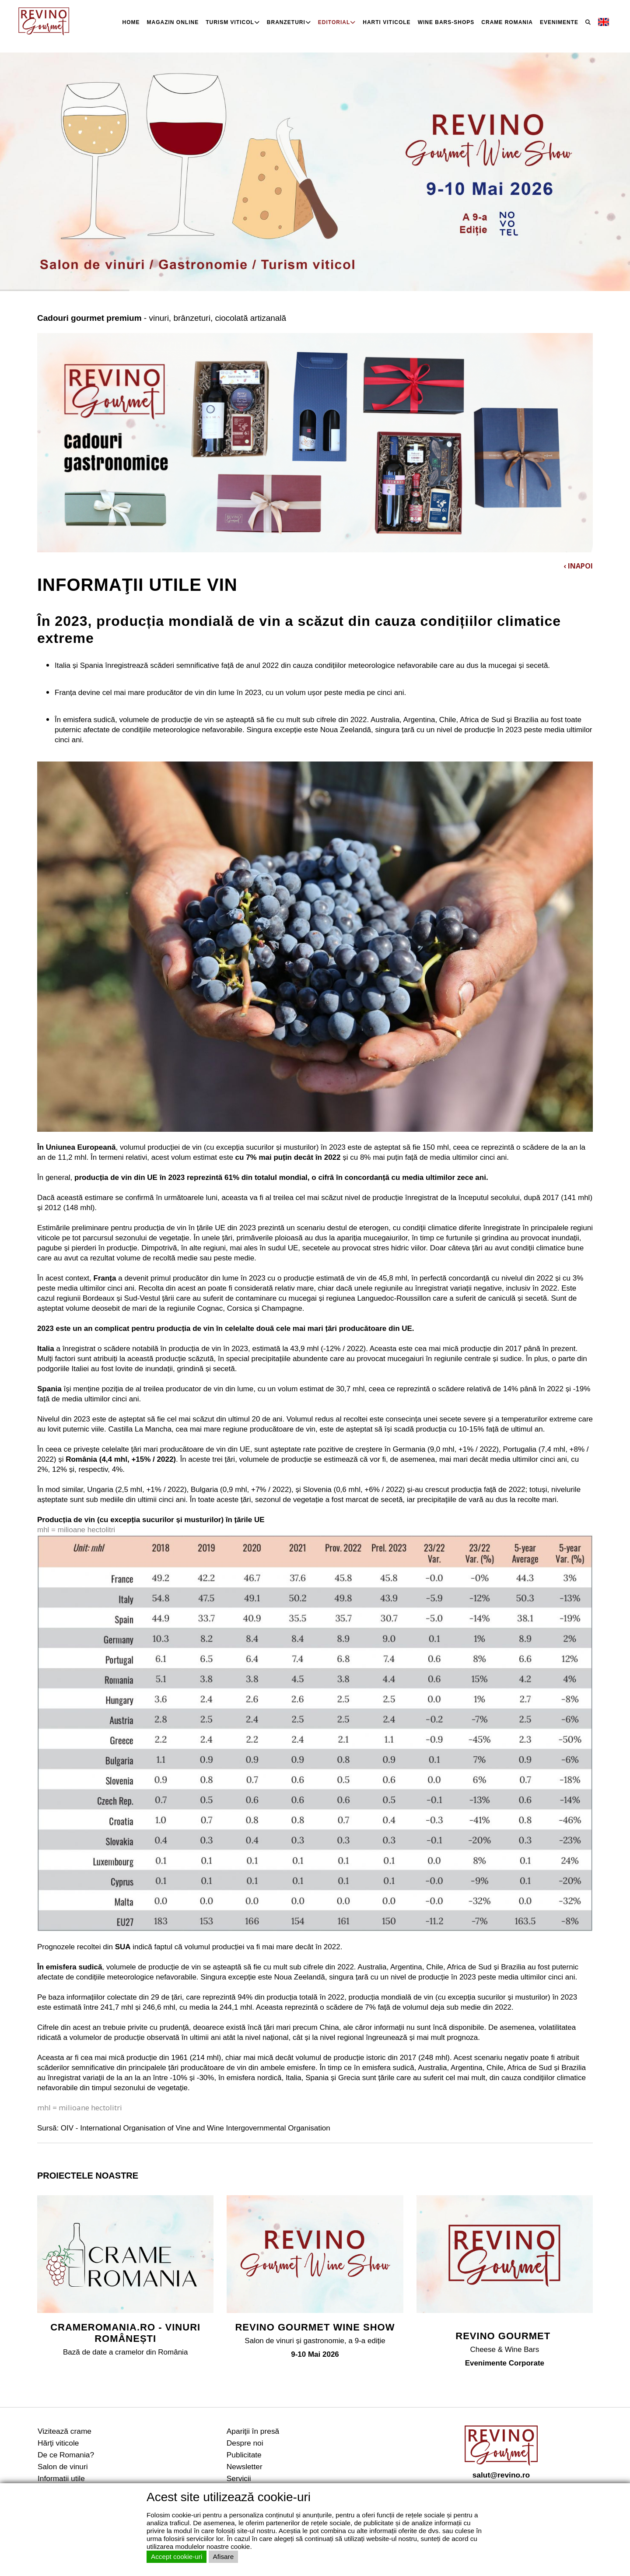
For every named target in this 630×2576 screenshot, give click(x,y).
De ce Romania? (66, 2454)
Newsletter (244, 2466)
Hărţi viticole (58, 2443)
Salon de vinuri (63, 2466)
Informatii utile (61, 2478)
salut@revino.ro (501, 2475)
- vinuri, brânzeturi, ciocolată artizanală (161, 318)
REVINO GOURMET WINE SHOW (315, 2327)
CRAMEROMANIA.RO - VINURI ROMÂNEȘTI (125, 2333)
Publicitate (244, 2454)
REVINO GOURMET (504, 2335)
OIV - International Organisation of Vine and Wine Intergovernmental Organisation (195, 2128)
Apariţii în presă (253, 2431)
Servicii (239, 2478)
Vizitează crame (64, 2431)
